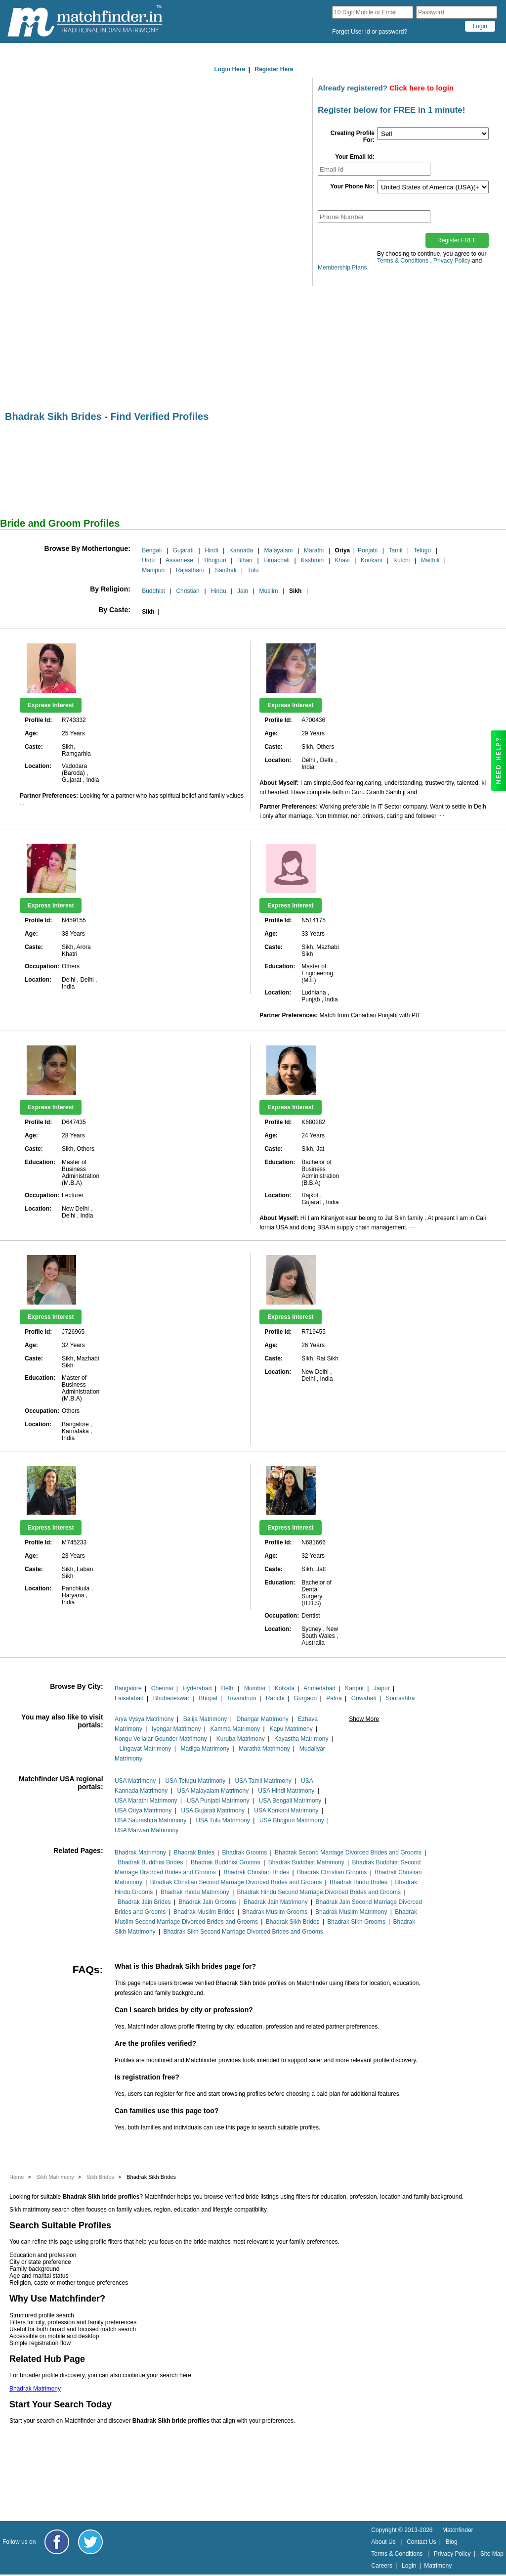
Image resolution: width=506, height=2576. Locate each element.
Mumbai (254, 1688)
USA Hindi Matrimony (286, 1790)
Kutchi (401, 560)
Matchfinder (457, 2530)
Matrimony (438, 2565)
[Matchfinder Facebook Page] (56, 2542)
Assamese (179, 560)
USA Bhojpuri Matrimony (291, 1820)
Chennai (162, 1688)
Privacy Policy (451, 260)
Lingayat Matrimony (145, 1748)
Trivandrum (241, 1698)
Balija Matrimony (205, 1719)
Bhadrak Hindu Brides (358, 1882)
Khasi (342, 560)
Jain (242, 591)
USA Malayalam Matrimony (213, 1790)
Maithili (430, 560)
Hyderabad (197, 1688)
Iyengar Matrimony (176, 1728)
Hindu (218, 591)
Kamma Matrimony (235, 1728)
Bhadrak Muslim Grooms (274, 1911)
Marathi (314, 550)
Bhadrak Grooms (244, 1852)
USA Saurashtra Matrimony (150, 1820)
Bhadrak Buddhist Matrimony (306, 1862)
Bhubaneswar (171, 1698)
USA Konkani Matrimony (286, 1810)
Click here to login (421, 88)
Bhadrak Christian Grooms (332, 1872)
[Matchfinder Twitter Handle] (90, 2542)
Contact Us (421, 2541)
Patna (333, 1698)
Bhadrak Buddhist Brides (150, 1862)
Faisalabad (129, 1698)
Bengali (152, 550)
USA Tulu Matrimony (223, 1820)
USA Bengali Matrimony (290, 1800)
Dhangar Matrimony (262, 1719)
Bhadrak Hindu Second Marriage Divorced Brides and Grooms (319, 1892)
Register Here (274, 69)
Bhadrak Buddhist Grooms (225, 1862)
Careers (381, 2565)
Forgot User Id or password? (369, 31)
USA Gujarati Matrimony (213, 1810)
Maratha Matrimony (264, 1748)
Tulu (253, 570)
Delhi (227, 1688)
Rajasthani (190, 570)
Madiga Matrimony (204, 1748)
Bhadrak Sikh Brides (293, 1921)
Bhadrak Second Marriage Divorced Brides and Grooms (348, 1852)
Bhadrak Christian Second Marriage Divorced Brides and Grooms (236, 1882)
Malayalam (278, 550)
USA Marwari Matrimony (146, 1830)
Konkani (371, 560)
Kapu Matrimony (290, 1728)
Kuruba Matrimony (240, 1738)
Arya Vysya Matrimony (144, 1719)
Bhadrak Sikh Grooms (356, 1921)
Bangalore (128, 1688)
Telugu (422, 550)
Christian (187, 591)
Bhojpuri (215, 560)
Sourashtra (400, 1698)
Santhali (225, 570)
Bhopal (208, 1698)
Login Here (229, 69)
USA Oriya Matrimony (143, 1810)
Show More (364, 1719)
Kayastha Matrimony (301, 1738)
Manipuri (153, 570)
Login (409, 2565)
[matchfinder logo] (85, 21)
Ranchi (275, 1698)
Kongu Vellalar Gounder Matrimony (161, 1738)
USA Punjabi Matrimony (218, 1800)
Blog (452, 2541)
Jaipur (382, 1688)
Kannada (241, 550)
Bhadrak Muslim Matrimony (351, 1911)
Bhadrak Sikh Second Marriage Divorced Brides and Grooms (243, 1931)
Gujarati (183, 550)
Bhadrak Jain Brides (144, 1901)
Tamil (395, 550)
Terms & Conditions (402, 260)
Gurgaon (305, 1698)
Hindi (211, 550)
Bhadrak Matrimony (140, 1852)
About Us (383, 2541)
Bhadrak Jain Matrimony (275, 1901)
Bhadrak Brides (194, 1852)
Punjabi (368, 550)
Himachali (276, 560)
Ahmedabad (319, 1688)
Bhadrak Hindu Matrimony (195, 1892)
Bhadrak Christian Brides (256, 1872)
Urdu (148, 560)
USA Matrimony (135, 1780)
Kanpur (354, 1688)
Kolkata (285, 1688)
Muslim (268, 591)
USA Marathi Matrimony (146, 1800)
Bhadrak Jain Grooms (207, 1901)
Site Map (492, 2553)
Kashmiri (312, 560)
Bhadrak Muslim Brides (203, 1911)
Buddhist (153, 591)
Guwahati (364, 1698)
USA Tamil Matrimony (263, 1780)
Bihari (245, 560)
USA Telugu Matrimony (195, 1780)
